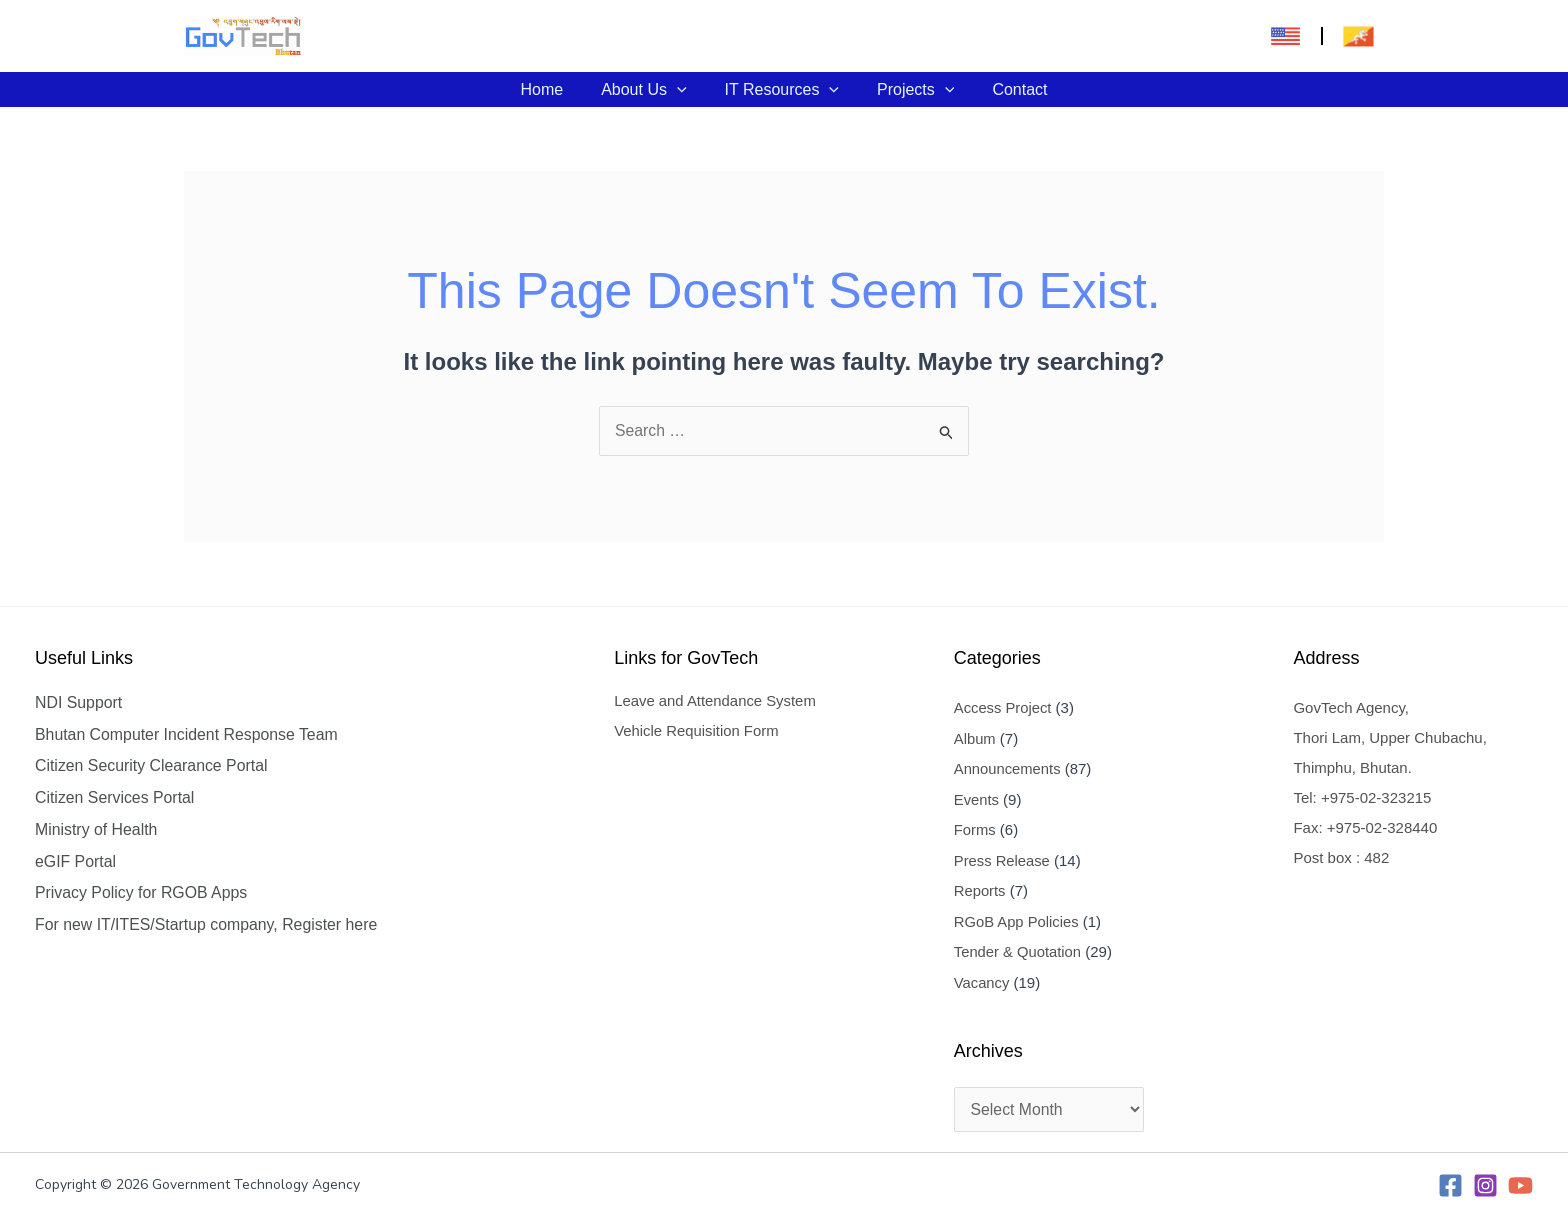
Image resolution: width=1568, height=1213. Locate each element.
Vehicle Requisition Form (697, 731)
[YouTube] (1520, 1180)
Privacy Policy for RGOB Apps (142, 894)
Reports (980, 887)
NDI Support (79, 702)
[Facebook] (1450, 1180)
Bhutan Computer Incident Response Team (188, 734)
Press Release (1003, 857)
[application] (683, 89)
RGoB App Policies (1017, 917)
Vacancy (982, 977)
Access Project (1003, 707)
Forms (975, 827)
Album (975, 737)
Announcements (1008, 767)
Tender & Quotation (1018, 947)
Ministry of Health (97, 830)
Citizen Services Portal (115, 798)
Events (977, 797)
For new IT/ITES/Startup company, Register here (208, 926)
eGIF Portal (76, 862)
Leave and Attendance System (715, 701)
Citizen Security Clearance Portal (152, 766)
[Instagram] (1485, 1180)
